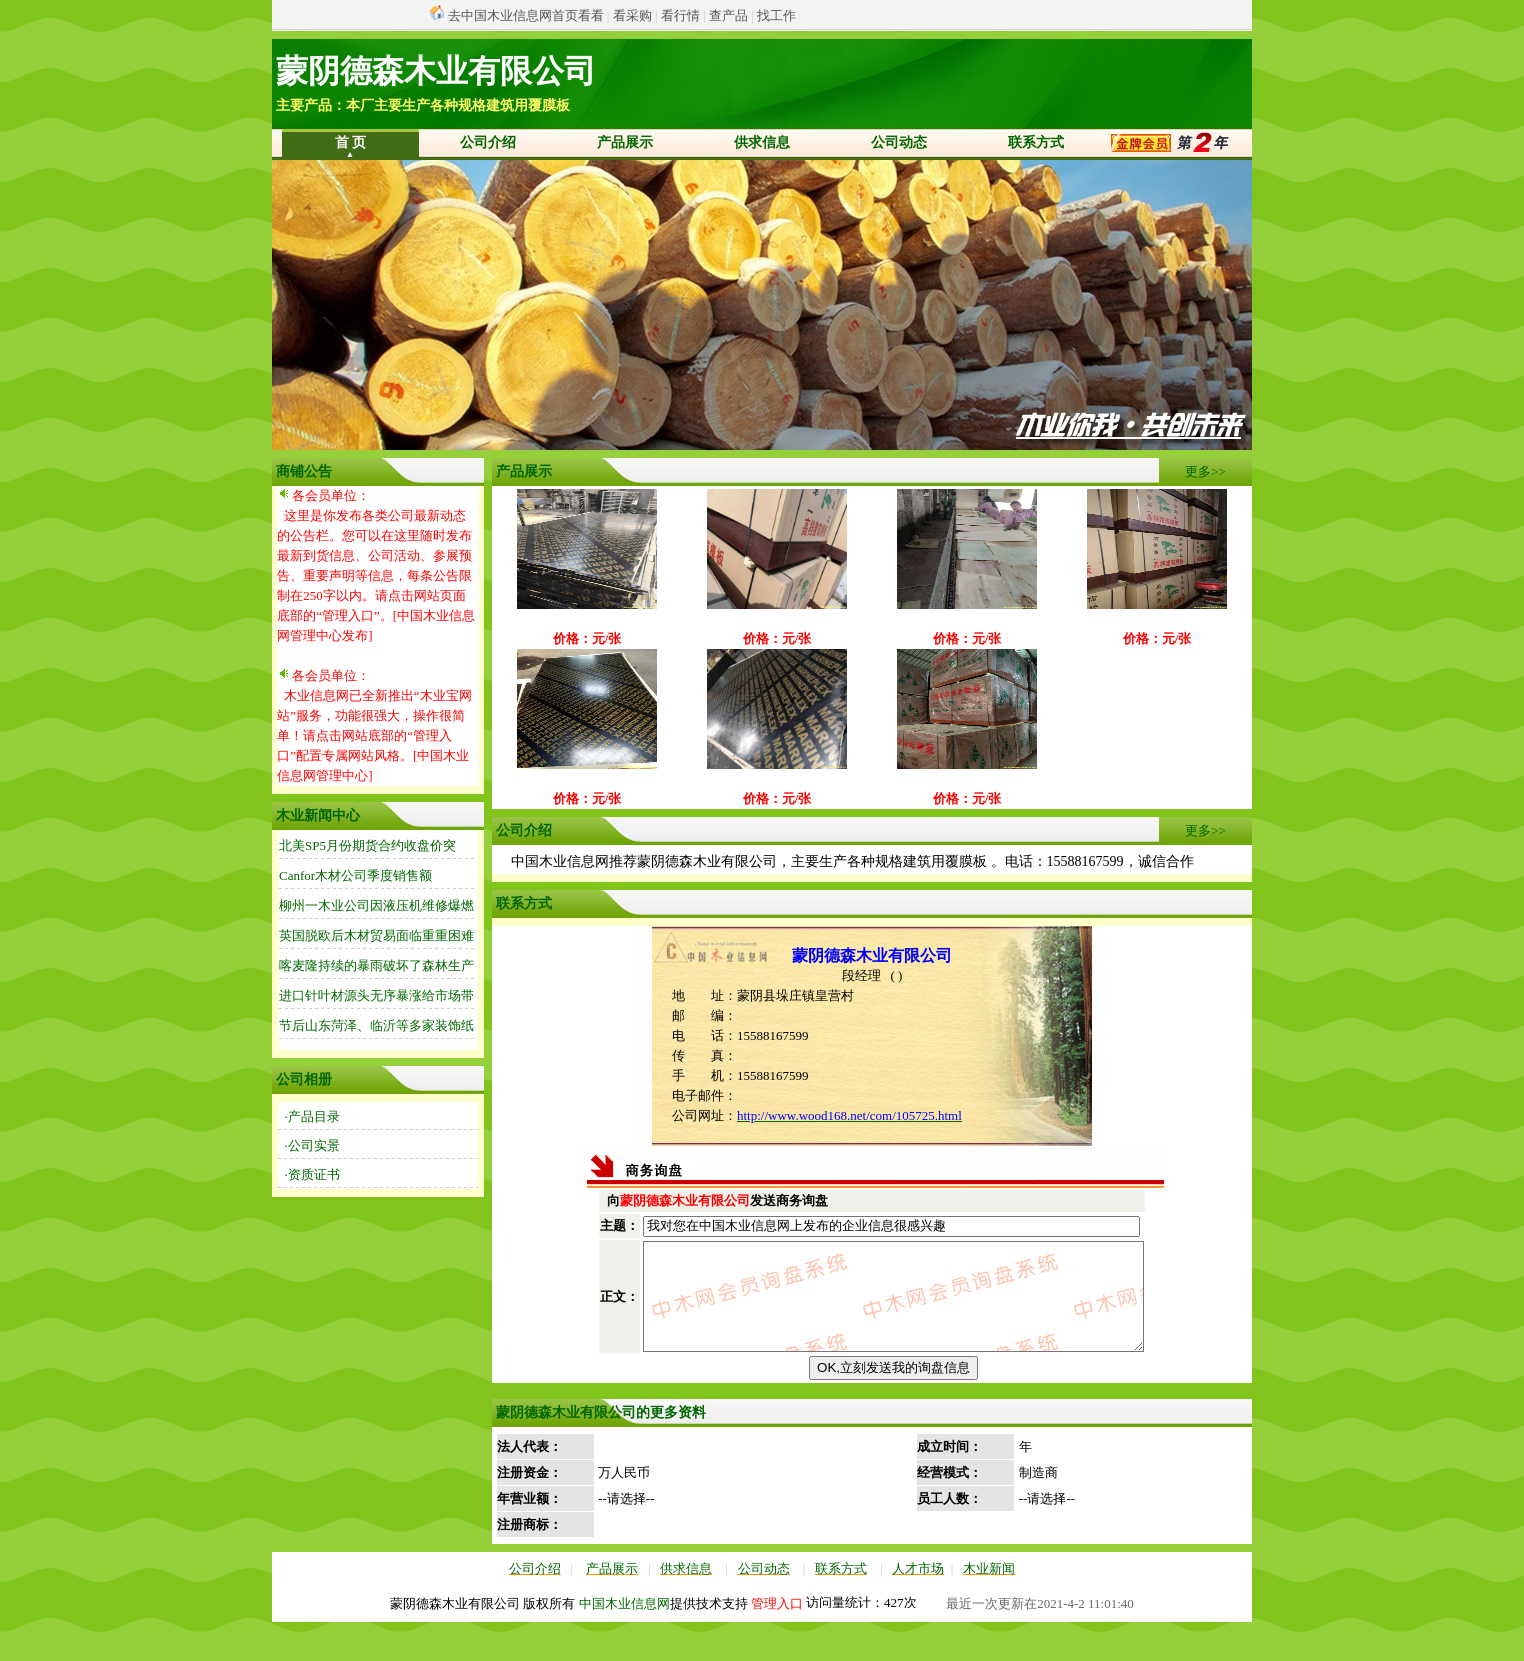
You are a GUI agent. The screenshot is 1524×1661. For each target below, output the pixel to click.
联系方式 (1036, 142)
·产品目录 (312, 1116)
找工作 (776, 15)
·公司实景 (312, 1145)
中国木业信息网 (624, 1642)
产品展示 (625, 142)
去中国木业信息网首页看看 (526, 15)
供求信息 (762, 142)
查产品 (728, 15)
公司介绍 (488, 142)
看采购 (632, 15)
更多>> (1205, 471)
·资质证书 (312, 1174)
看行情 (680, 15)
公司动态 (899, 142)
